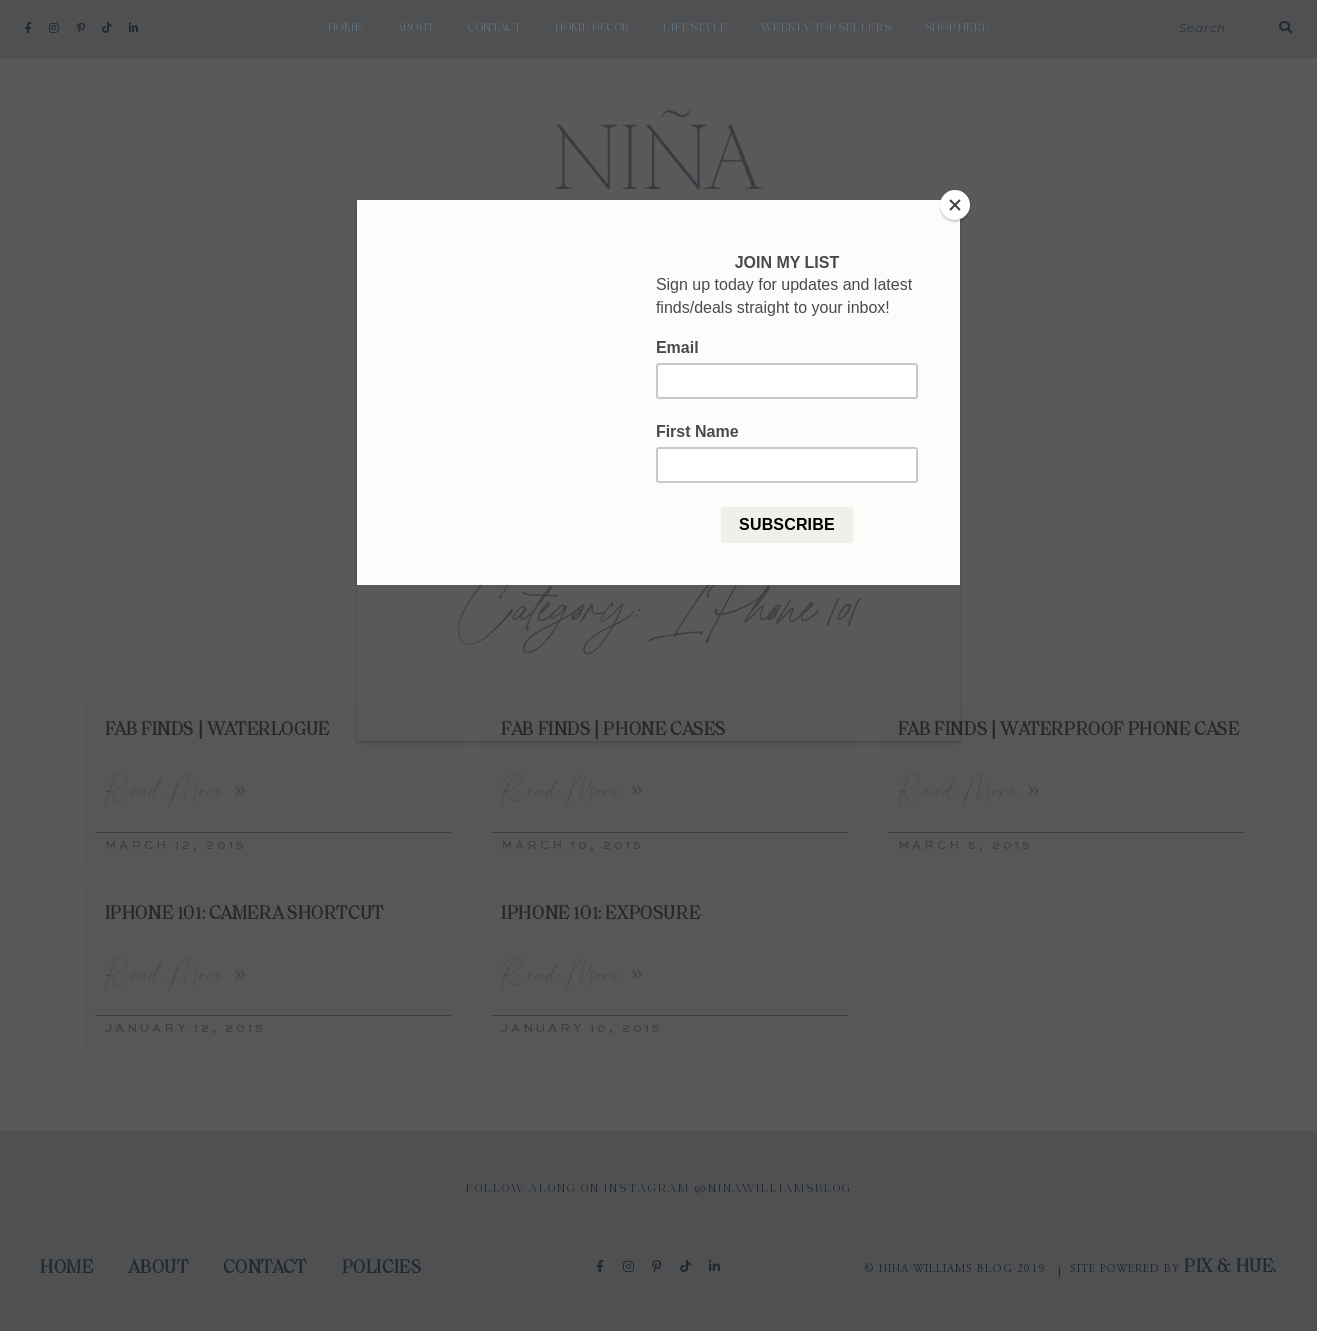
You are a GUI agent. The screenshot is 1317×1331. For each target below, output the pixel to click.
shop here (957, 28)
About (415, 28)
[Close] (955, 205)
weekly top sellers (826, 28)
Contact (494, 28)
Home (345, 28)
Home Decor (592, 28)
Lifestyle (695, 28)
